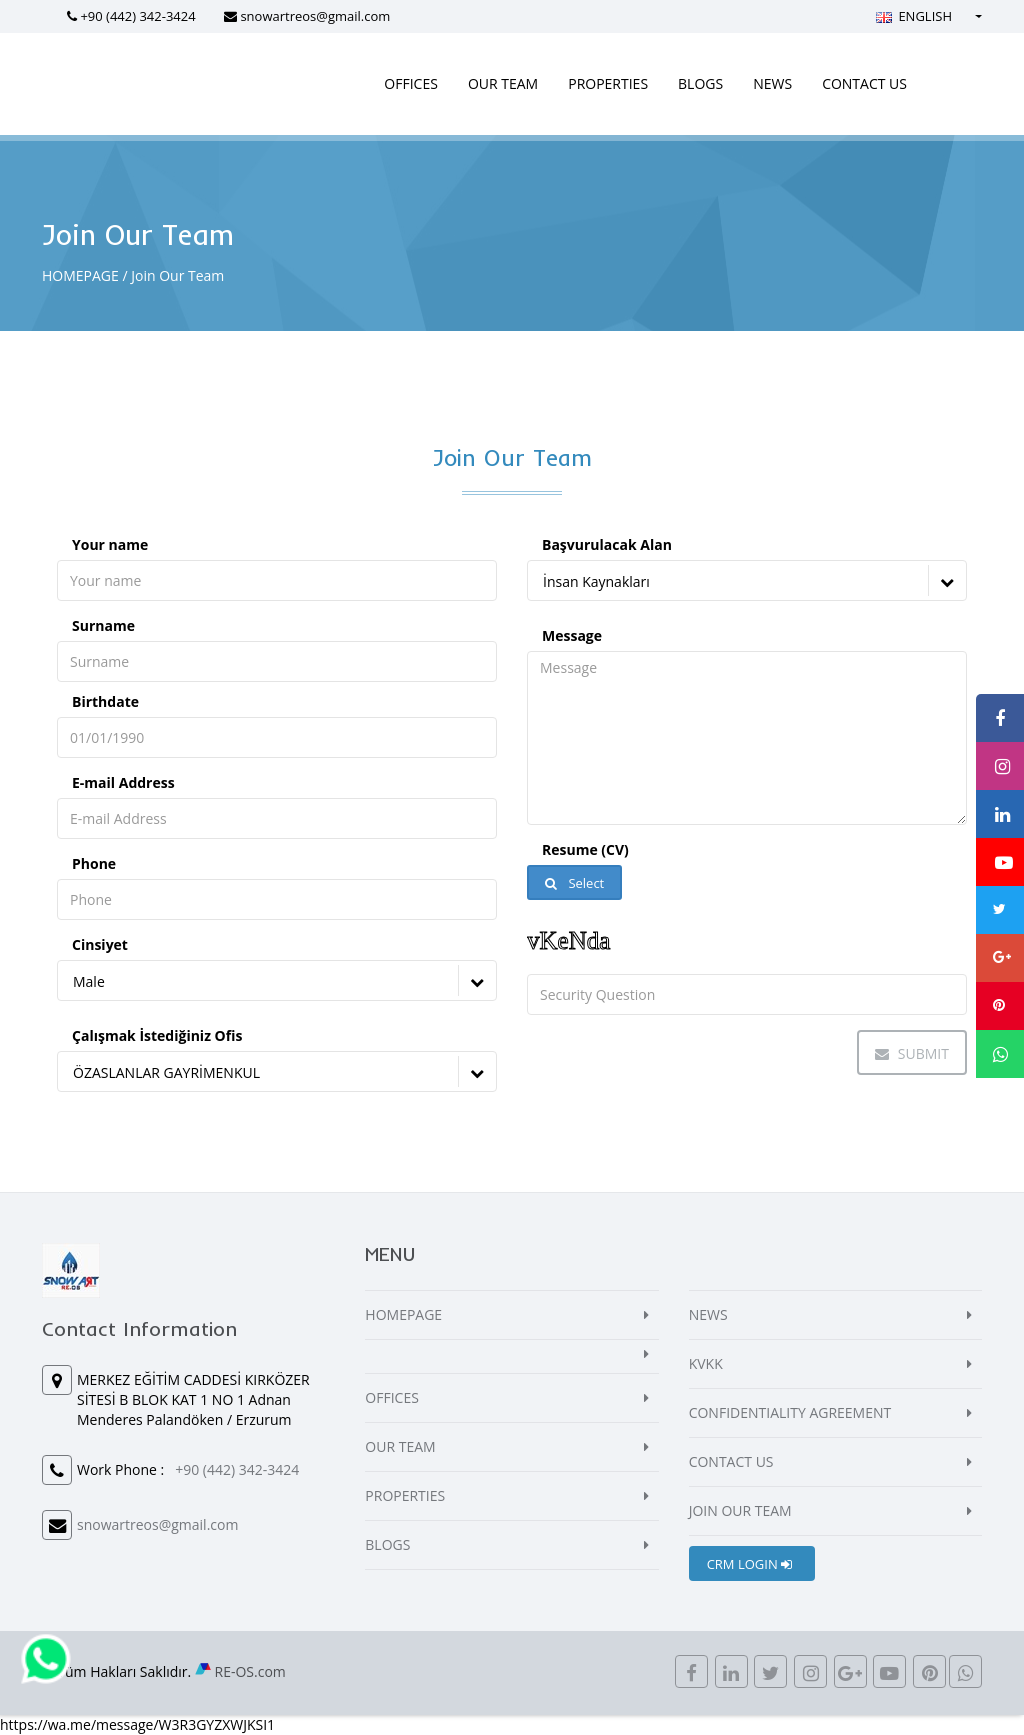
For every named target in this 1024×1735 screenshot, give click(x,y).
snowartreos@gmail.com (315, 16)
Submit (912, 1053)
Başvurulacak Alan (607, 544)
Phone (94, 863)
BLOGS (700, 83)
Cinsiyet (100, 944)
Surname (103, 625)
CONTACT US (864, 83)
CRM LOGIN (749, 1564)
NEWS (772, 83)
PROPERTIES (608, 83)
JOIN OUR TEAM (740, 1510)
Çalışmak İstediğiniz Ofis (157, 1035)
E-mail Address (123, 782)
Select (574, 883)
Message (572, 635)
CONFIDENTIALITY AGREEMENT (790, 1412)
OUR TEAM (503, 83)
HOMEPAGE (80, 275)
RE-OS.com (250, 1671)
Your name (110, 544)
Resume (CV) (585, 849)
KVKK (706, 1363)
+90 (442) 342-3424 (137, 16)
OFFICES (411, 83)
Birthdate (105, 701)
